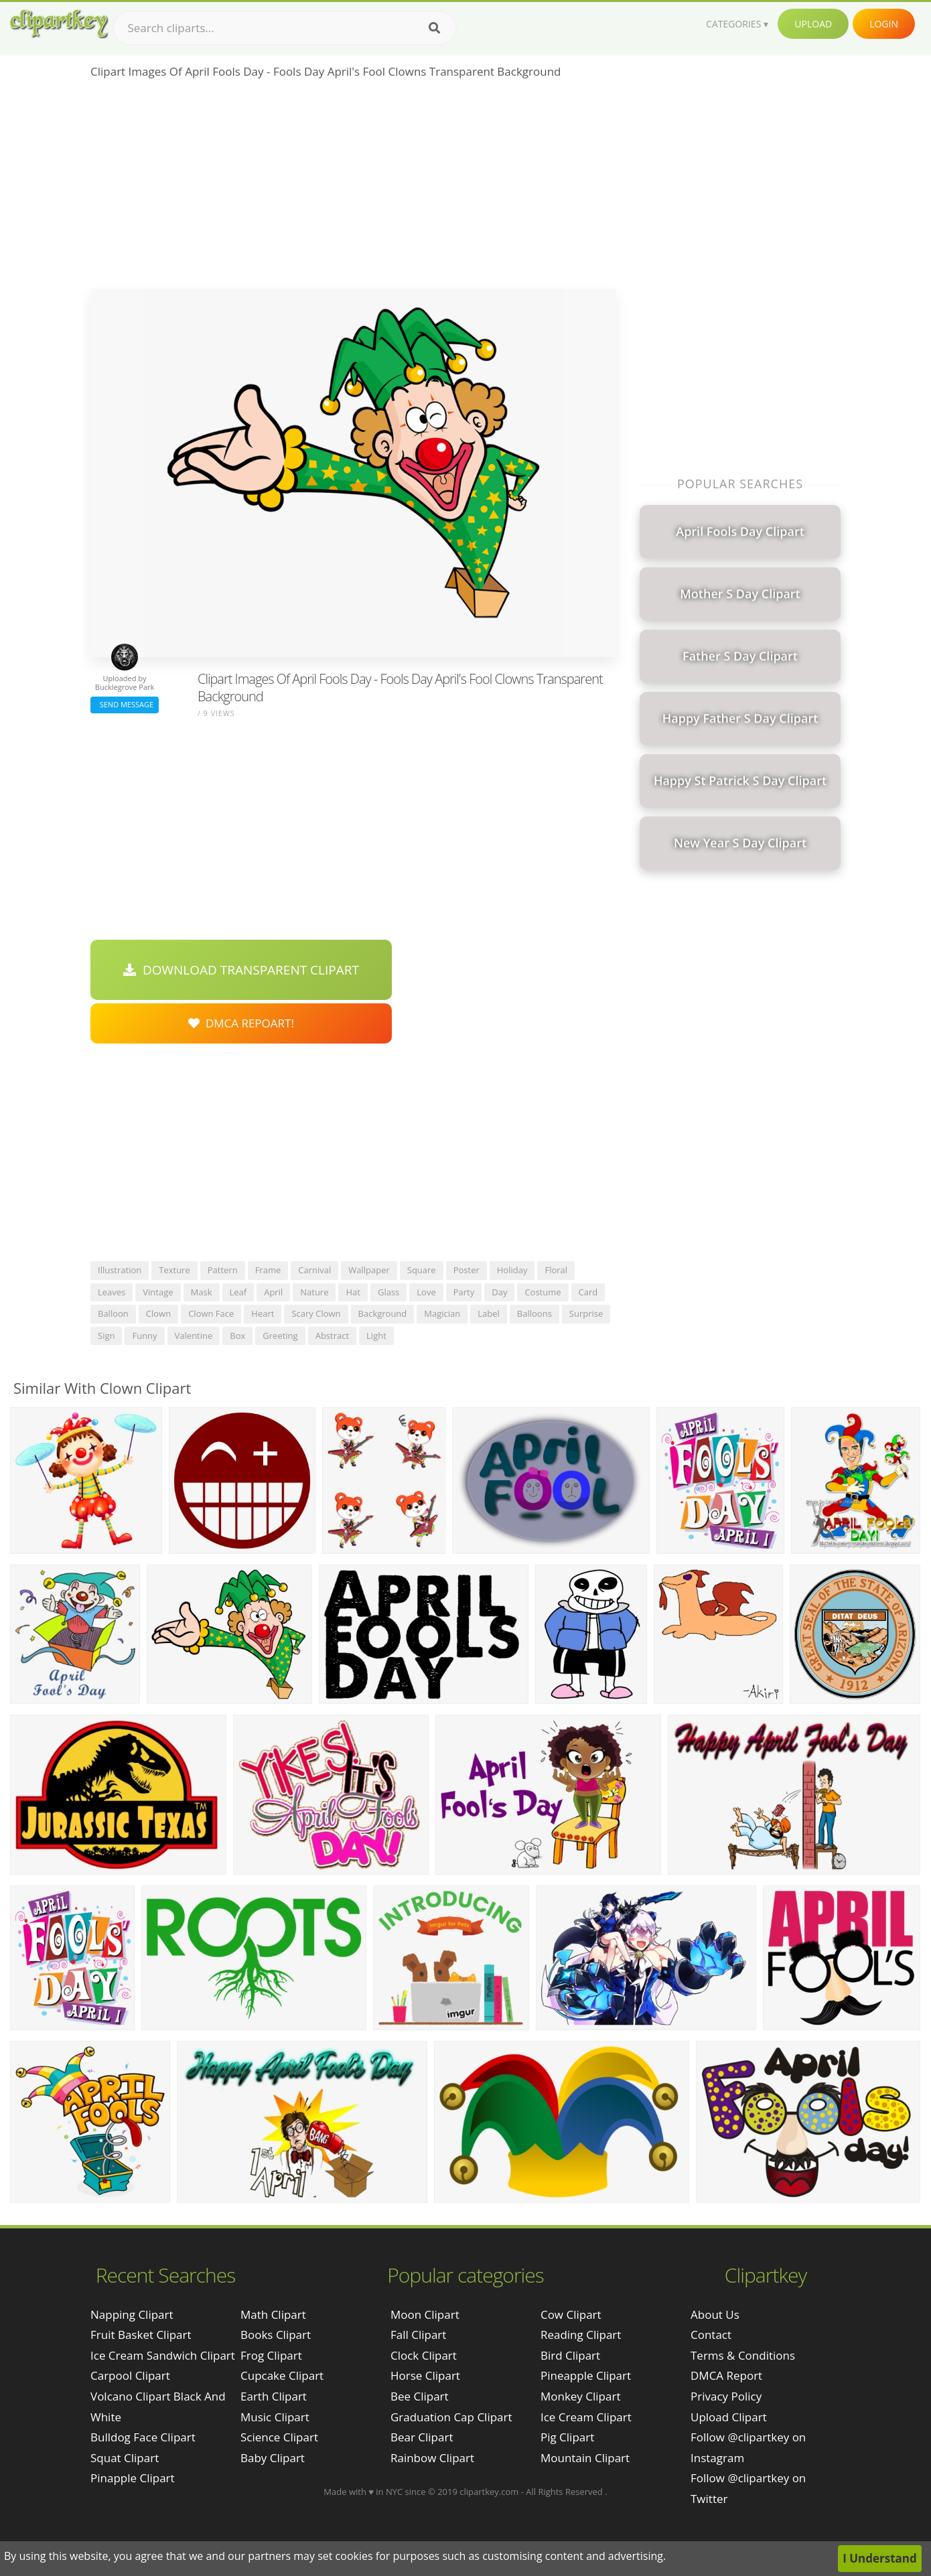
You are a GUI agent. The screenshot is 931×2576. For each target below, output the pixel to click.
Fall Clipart (418, 2334)
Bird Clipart (570, 2355)
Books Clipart (275, 2334)
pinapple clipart (132, 2478)
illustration (119, 1270)
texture (174, 1270)
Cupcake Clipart (282, 2375)
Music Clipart (274, 2417)
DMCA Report (726, 2375)
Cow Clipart (571, 2314)
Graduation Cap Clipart (451, 2417)
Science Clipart (279, 2437)
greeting (280, 1336)
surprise (586, 1313)
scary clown (315, 1313)
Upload (813, 23)
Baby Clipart (272, 2457)
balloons (534, 1313)
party (464, 1292)
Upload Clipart (729, 2417)
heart (262, 1313)
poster (466, 1270)
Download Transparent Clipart (241, 970)
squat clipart (124, 2457)
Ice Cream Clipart (586, 2417)
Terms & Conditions (743, 2355)
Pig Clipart (567, 2437)
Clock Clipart (423, 2355)
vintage (158, 1292)
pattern (223, 1270)
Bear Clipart (421, 2437)
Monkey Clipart (581, 2396)
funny (144, 1336)
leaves (111, 1292)
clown (158, 1313)
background (382, 1313)
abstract (332, 1336)
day (499, 1292)
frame (268, 1270)
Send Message (124, 704)
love (426, 1292)
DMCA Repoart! (241, 1023)
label (489, 1313)
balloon (113, 1313)
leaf (238, 1292)
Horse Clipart (425, 2375)
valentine (194, 1336)
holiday (512, 1270)
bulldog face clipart (143, 2437)
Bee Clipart (419, 2396)
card (588, 1292)
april (273, 1292)
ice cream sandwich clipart (162, 2355)
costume (542, 1292)
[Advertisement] (353, 188)
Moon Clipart (424, 2314)
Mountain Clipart (585, 2457)
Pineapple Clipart (586, 2375)
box (237, 1336)
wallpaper (369, 1270)
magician (442, 1313)
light (376, 1336)
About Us (715, 2314)
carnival (314, 1270)
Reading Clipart (581, 2334)
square (421, 1270)
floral (556, 1270)
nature (314, 1292)
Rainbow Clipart (432, 2457)
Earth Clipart (273, 2396)
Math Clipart (273, 2314)
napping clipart (131, 2314)
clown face (211, 1313)
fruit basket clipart (141, 2334)
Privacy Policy (726, 2396)
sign (106, 1336)
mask (201, 1292)
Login (883, 23)
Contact (711, 2334)
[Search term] (285, 28)
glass (388, 1292)
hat (353, 1292)
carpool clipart (130, 2375)
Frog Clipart (271, 2355)
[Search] (434, 28)
